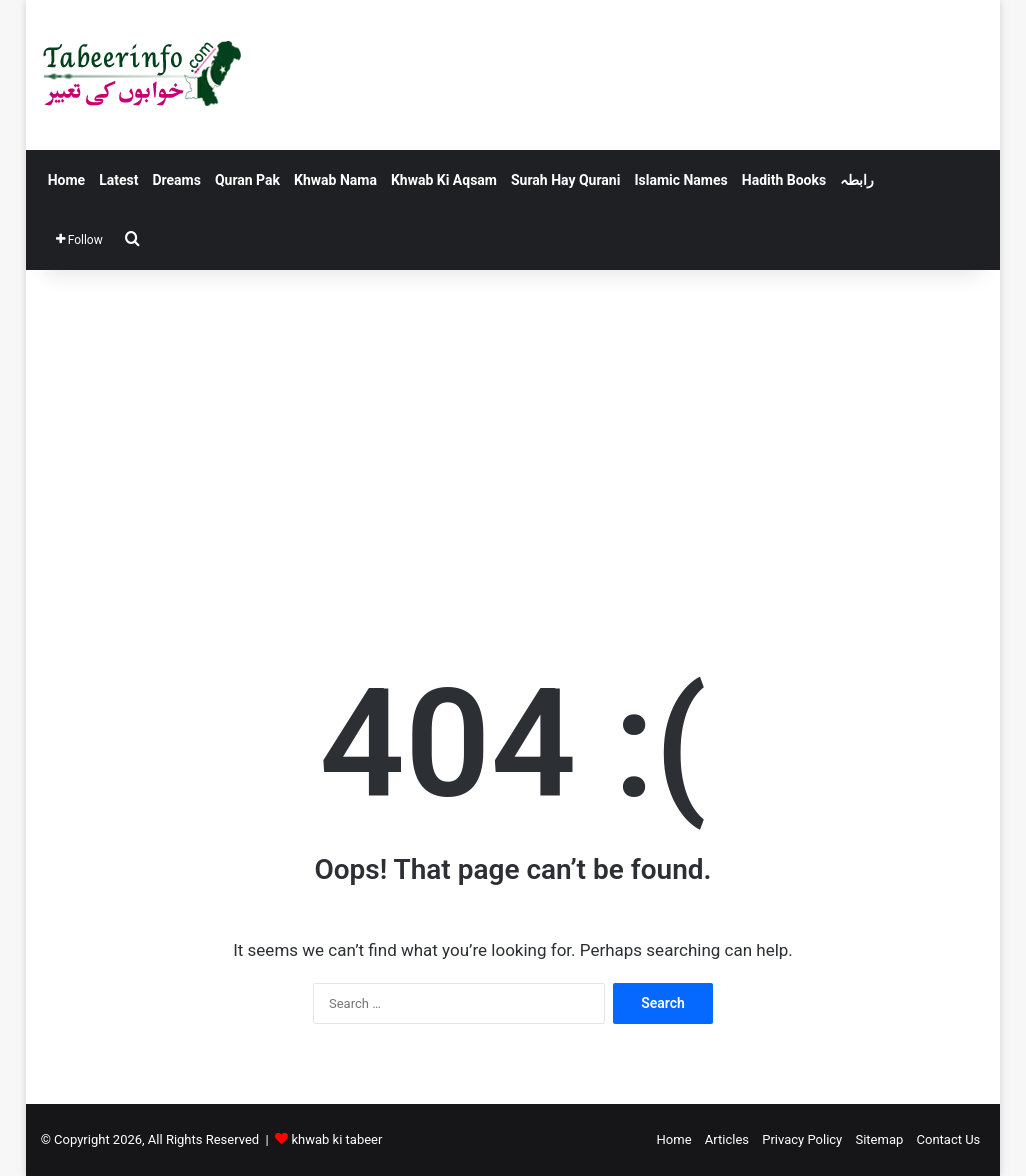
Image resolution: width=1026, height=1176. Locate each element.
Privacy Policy (802, 1139)
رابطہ (857, 180)
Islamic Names (680, 180)
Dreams (176, 180)
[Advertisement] (513, 440)
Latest (118, 180)
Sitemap (879, 1139)
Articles (727, 1139)
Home (66, 180)
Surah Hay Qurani (565, 180)
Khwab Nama (335, 180)
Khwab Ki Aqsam (444, 180)
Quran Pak (247, 180)
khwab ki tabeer (336, 1139)
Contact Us (949, 1139)
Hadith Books (784, 180)
